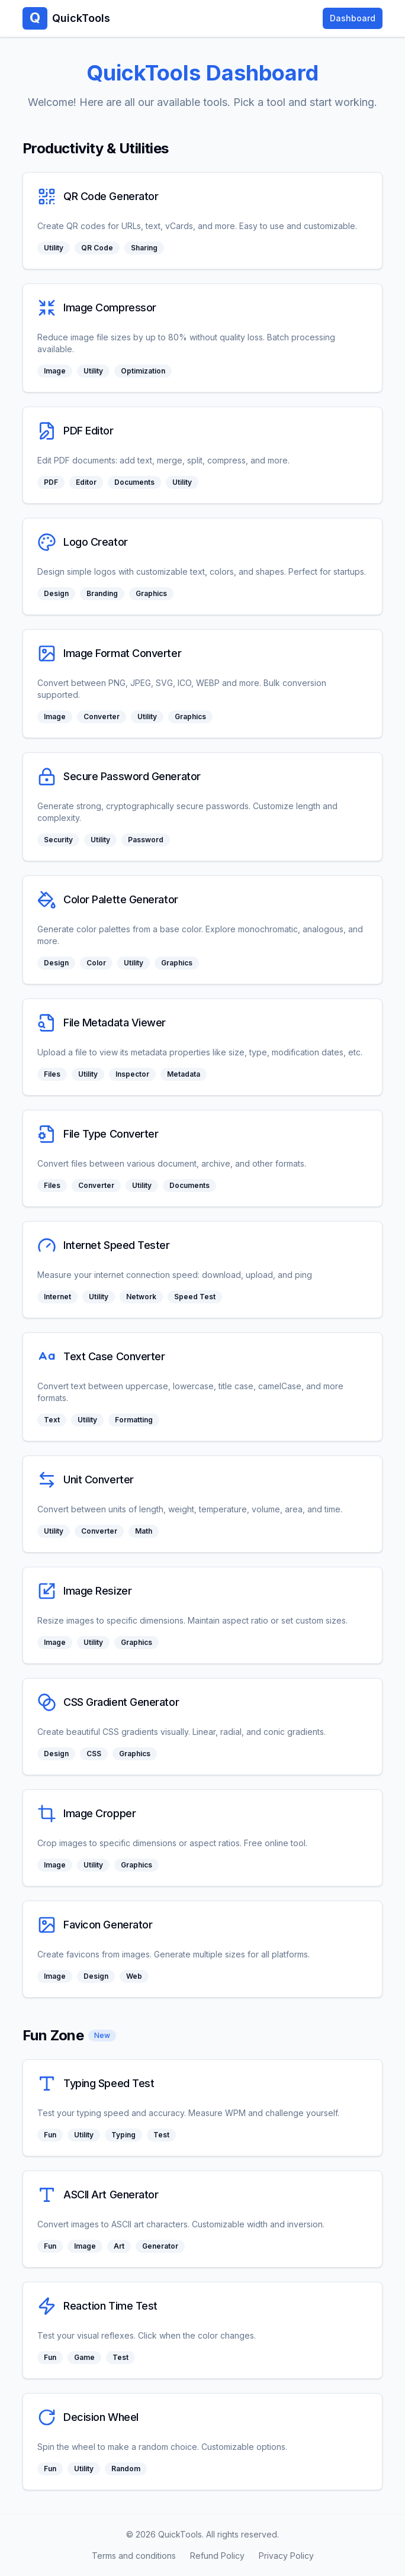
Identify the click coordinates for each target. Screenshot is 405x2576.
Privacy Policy (286, 2556)
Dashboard (352, 18)
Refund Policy (217, 2556)
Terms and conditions (134, 2556)
